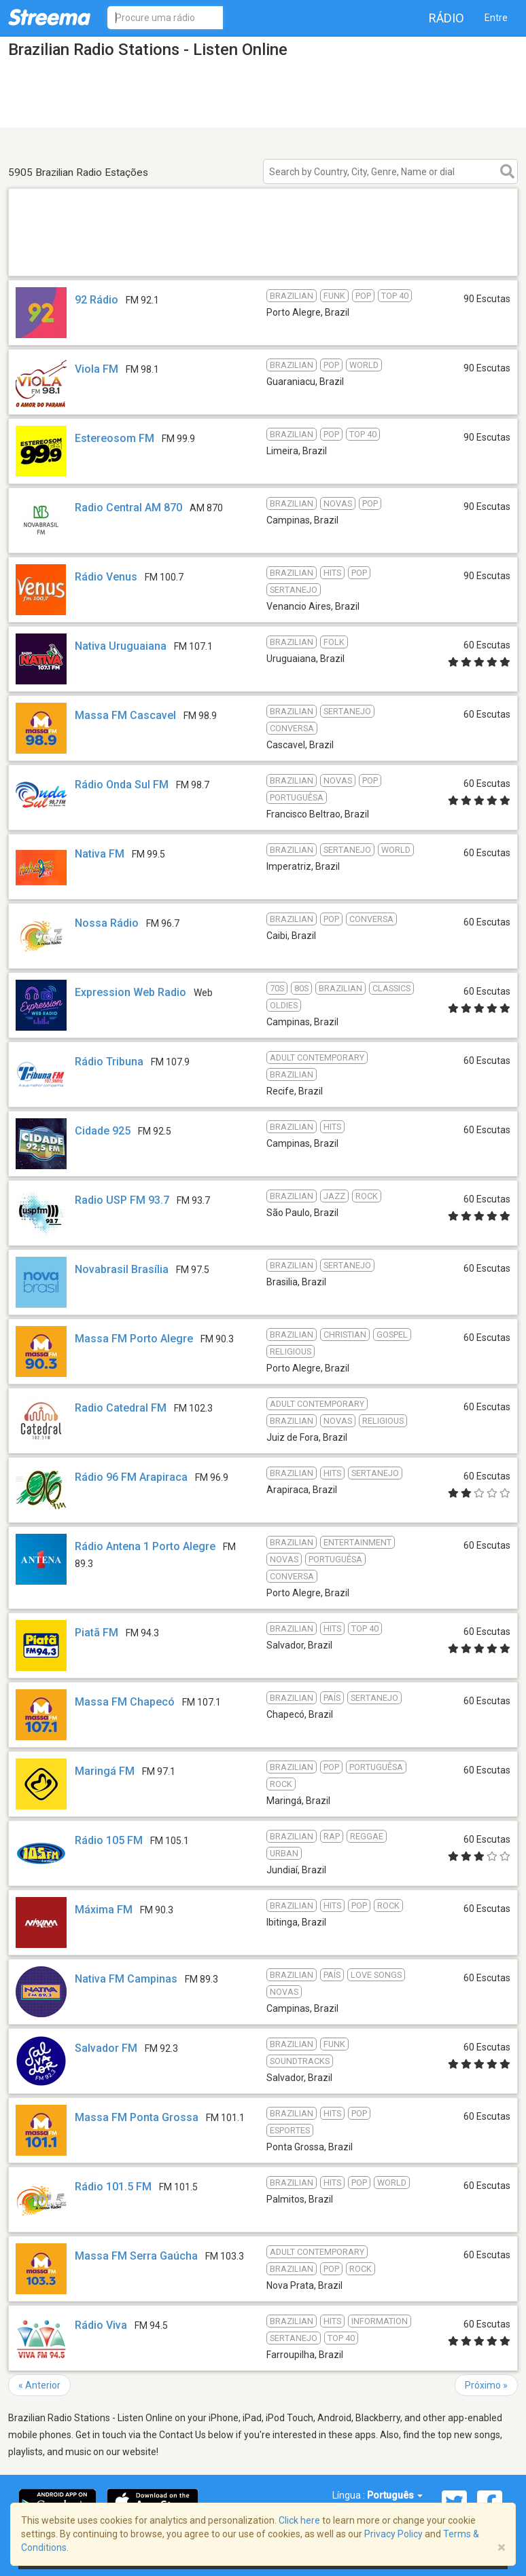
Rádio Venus (106, 576)
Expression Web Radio (130, 992)
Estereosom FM (114, 438)
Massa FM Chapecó (125, 1701)
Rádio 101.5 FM (113, 2186)
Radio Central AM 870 (128, 507)
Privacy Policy (393, 2533)
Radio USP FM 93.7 (122, 1200)
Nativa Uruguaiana (120, 646)
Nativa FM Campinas (126, 1978)
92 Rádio (96, 299)
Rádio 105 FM (109, 1840)
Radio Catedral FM (120, 1407)
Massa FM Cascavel (125, 715)
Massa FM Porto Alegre (134, 1338)
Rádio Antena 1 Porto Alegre (145, 1546)
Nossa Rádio (107, 923)
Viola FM (96, 369)
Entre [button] (496, 17)
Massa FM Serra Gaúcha (136, 2255)
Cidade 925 (102, 1130)
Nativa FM (99, 853)
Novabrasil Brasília (122, 1269)
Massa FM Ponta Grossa (136, 2117)
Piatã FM (96, 1632)
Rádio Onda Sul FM (122, 784)
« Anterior (39, 2385)
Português (395, 2495)
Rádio (446, 18)
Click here (299, 2520)
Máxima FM (104, 1909)
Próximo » (486, 2385)
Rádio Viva (101, 2325)
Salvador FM (106, 2048)
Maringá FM (105, 1771)
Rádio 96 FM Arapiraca (131, 1477)
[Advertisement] (263, 258)
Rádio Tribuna (109, 1061)
